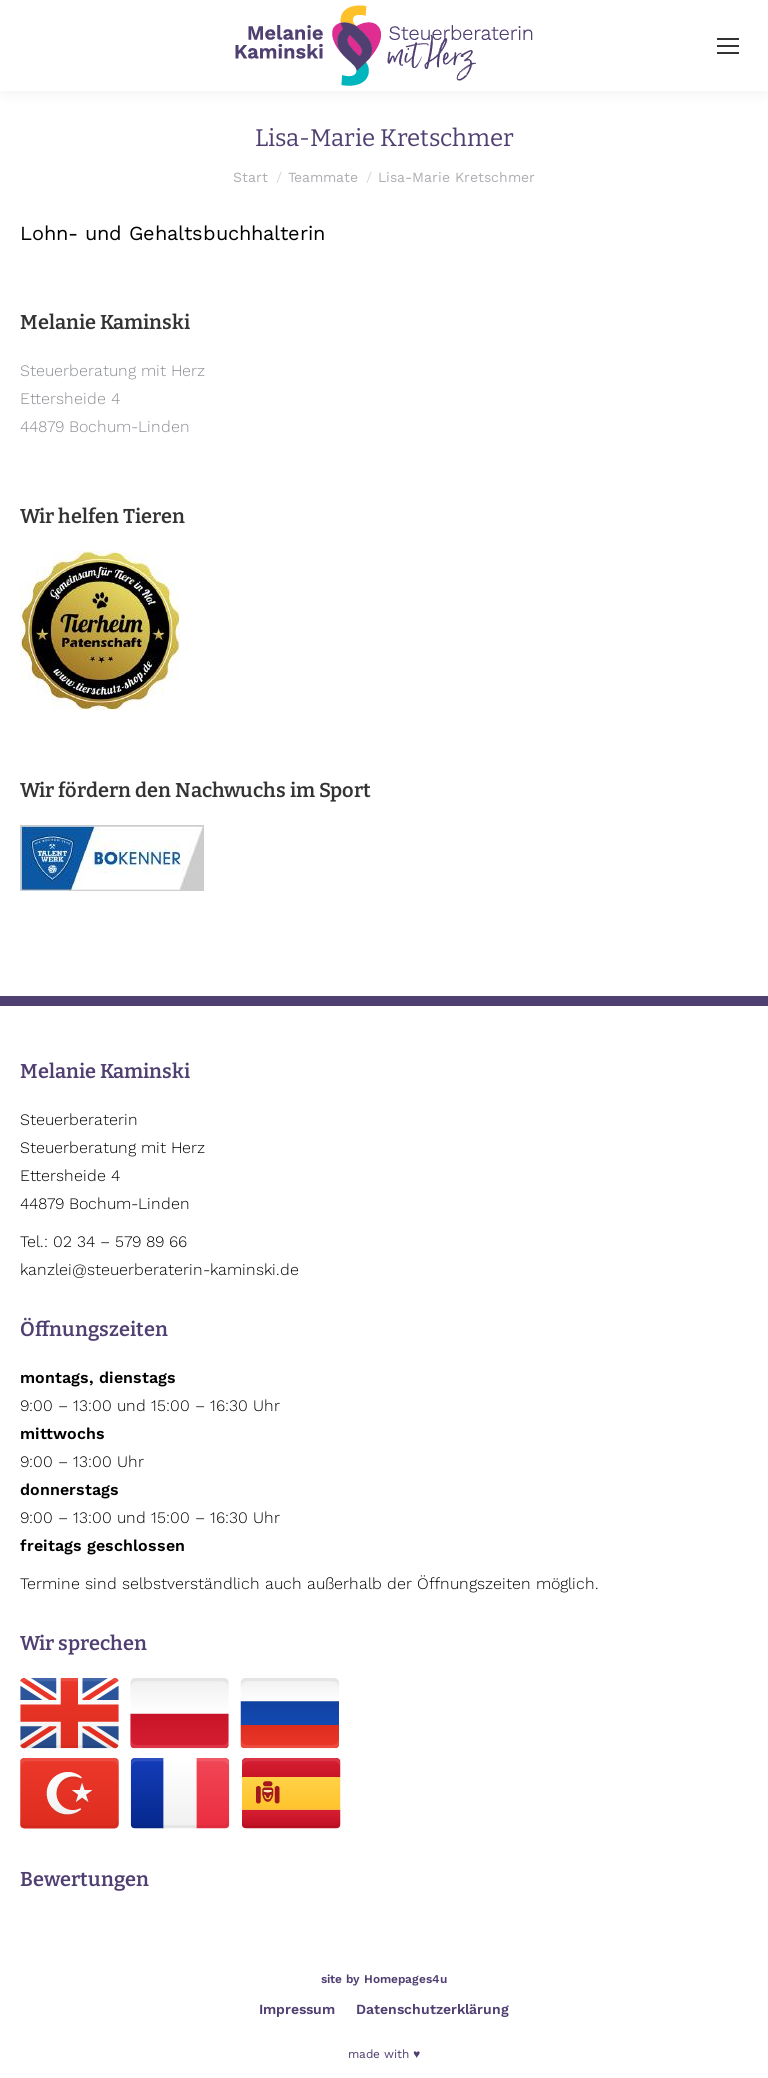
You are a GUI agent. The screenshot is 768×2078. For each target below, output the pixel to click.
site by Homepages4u (384, 1979)
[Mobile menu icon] (728, 46)
